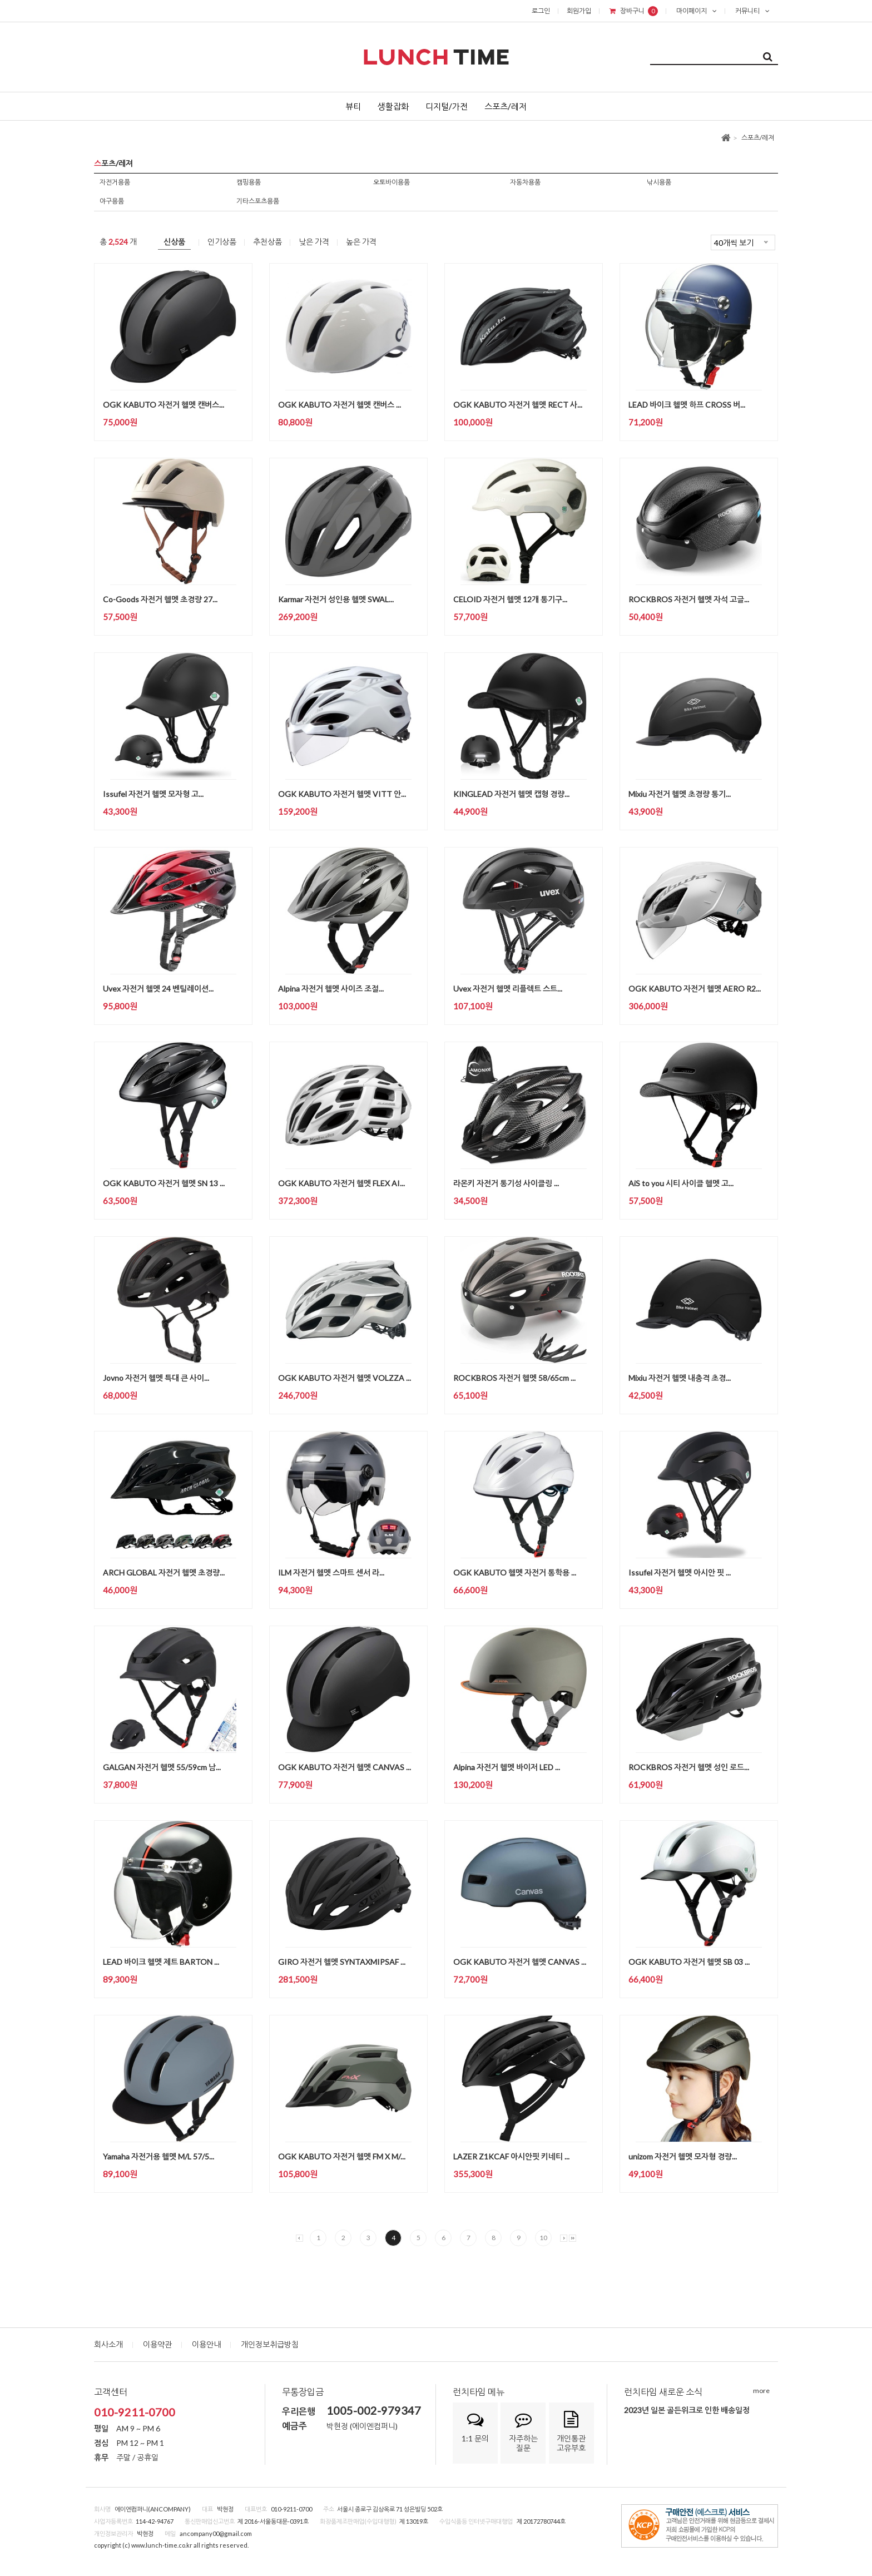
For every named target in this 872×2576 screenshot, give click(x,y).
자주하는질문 (523, 2432)
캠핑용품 (248, 182)
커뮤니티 (752, 11)
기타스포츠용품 (257, 201)
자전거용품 (115, 182)
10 (543, 2237)
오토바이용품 (391, 182)
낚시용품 (659, 182)
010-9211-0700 (134, 2412)
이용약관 (157, 2344)
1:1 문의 (475, 2427)
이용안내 (206, 2344)
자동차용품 (525, 182)
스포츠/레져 (757, 137)
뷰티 (353, 106)
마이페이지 (696, 11)
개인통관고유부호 (571, 2432)
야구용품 (112, 201)
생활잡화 (393, 106)
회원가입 (579, 11)
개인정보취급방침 (270, 2344)
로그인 (541, 11)
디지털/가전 (446, 106)
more (761, 2390)
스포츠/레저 (505, 106)
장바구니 (634, 11)
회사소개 (108, 2344)
